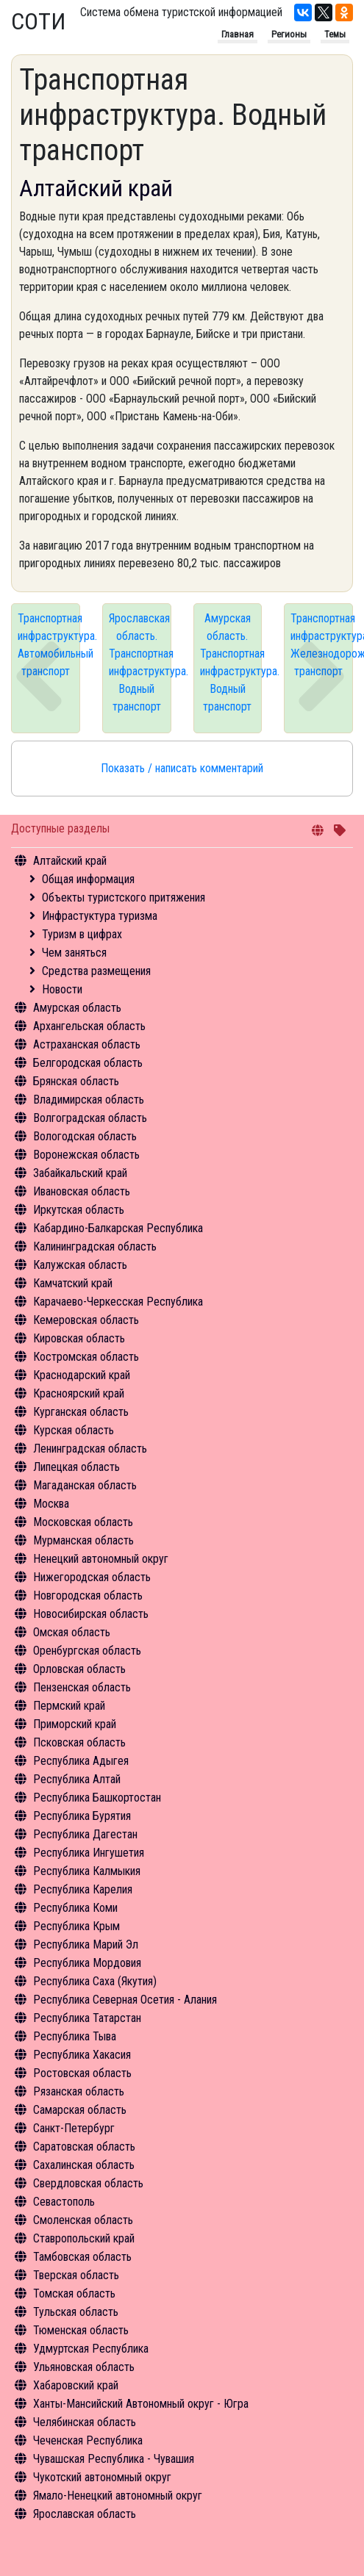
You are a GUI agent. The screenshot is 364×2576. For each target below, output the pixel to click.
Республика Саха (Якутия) (95, 1981)
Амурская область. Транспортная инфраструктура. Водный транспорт (231, 662)
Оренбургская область (87, 1651)
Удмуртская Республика (91, 2349)
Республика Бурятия (82, 1816)
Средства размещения (96, 971)
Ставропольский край (84, 2238)
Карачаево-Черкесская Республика (118, 1302)
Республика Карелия (82, 1889)
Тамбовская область (82, 2257)
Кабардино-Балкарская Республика (118, 1228)
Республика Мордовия (87, 1963)
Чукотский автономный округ (102, 2477)
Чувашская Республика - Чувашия (113, 2459)
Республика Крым (76, 1926)
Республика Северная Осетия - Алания (125, 2000)
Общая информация (88, 879)
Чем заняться (74, 953)
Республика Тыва (74, 2036)
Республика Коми (75, 1908)
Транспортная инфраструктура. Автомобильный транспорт (49, 644)
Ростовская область (82, 2073)
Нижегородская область (92, 1577)
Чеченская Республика (88, 2440)
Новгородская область (88, 1595)
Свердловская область (88, 2183)
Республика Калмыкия (86, 1871)
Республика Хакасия (82, 2055)
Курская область (73, 1430)
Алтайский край (70, 861)
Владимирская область (88, 1100)
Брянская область (76, 1081)
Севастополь (64, 2202)
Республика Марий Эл (85, 1944)
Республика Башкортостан (97, 1798)
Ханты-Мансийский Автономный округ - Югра (141, 2404)
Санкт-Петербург (74, 2128)
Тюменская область (81, 2330)
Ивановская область (81, 1191)
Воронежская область (86, 1155)
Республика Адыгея (81, 1761)
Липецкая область (76, 1467)
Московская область (83, 1522)
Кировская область (79, 1338)
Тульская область (75, 2312)
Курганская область (81, 1412)
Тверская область (76, 2275)
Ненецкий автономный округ (100, 1559)
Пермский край (69, 1706)
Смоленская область (83, 2220)
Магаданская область (85, 1485)
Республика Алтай (77, 1779)
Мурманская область (83, 1540)
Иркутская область (78, 1210)
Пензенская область (82, 1687)
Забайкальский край (80, 1173)
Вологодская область (85, 1136)
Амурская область (77, 1008)
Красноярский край (78, 1393)
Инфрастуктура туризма (99, 916)
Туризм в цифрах (82, 934)
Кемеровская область (86, 1320)
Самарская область (79, 2110)
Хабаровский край (75, 2385)
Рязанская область (78, 2091)
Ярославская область (84, 2514)
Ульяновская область (84, 2367)
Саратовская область (84, 2147)
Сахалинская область (84, 2165)
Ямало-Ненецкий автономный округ (117, 2496)
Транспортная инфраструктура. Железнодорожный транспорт (321, 644)
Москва (51, 1504)
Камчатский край (73, 1283)
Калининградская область (95, 1246)
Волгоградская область (90, 1118)
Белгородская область (88, 1063)
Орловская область (79, 1669)
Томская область (74, 2293)
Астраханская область (86, 1044)
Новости (62, 989)
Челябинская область (84, 2422)
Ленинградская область (90, 1449)
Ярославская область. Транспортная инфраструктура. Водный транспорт (140, 662)
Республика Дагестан (85, 1834)
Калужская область (80, 1265)
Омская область (71, 1632)
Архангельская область (89, 1026)
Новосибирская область (91, 1614)
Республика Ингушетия (88, 1853)
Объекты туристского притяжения (123, 897)
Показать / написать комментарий (182, 768)
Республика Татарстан (87, 2018)
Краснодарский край (81, 1375)
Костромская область (86, 1357)
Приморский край (74, 1724)
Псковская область (79, 1742)
